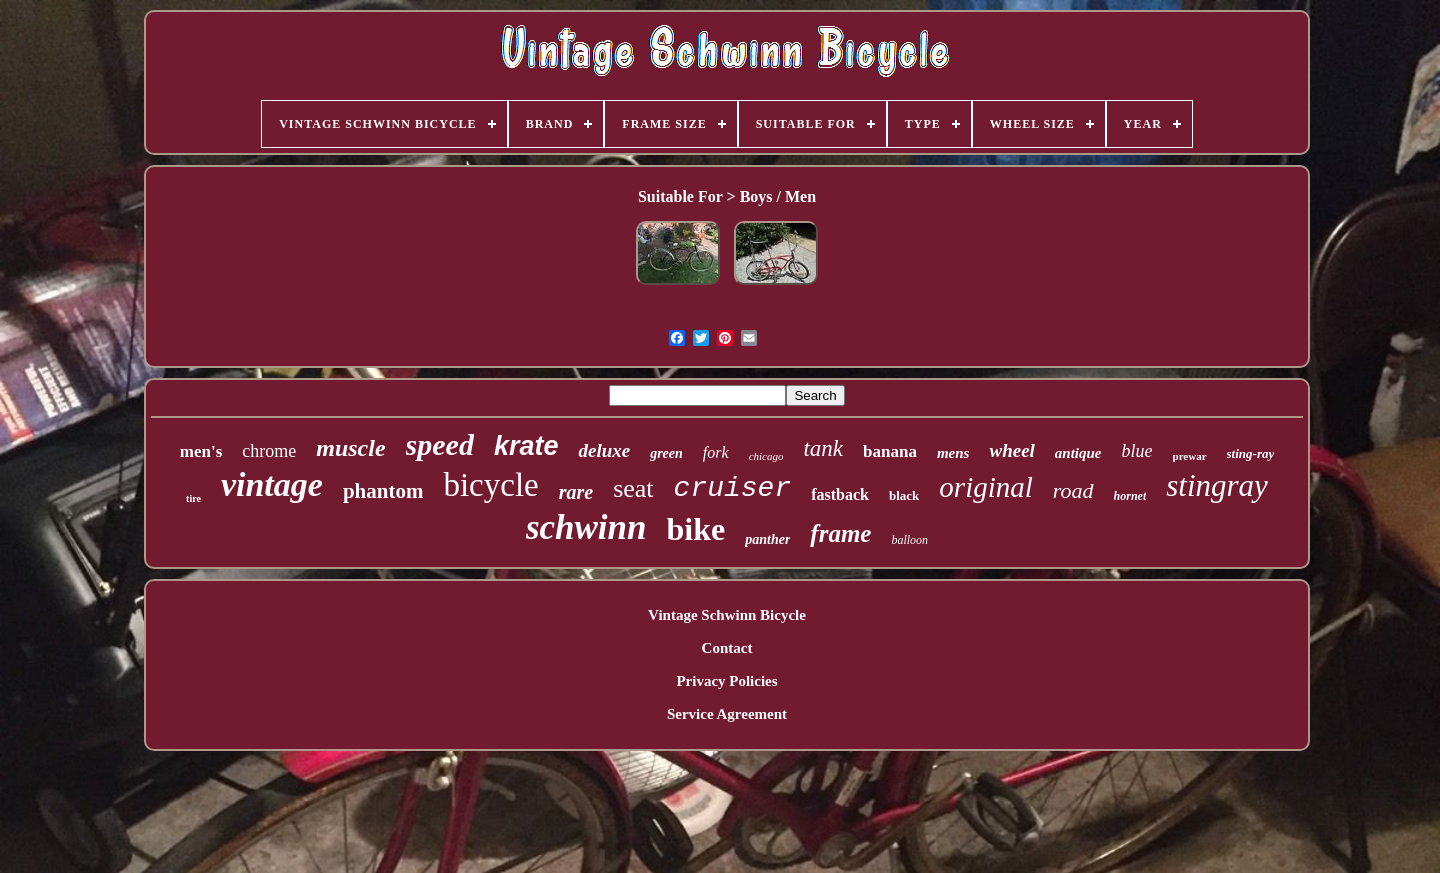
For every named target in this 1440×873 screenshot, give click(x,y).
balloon (909, 540)
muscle (350, 448)
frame (840, 533)
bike (696, 529)
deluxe (604, 450)
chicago (766, 456)
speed (440, 444)
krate (526, 446)
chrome (269, 451)
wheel (1011, 450)
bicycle (490, 485)
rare (576, 492)
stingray (1217, 485)
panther (767, 539)
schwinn (586, 527)
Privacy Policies (726, 681)
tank (823, 448)
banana (890, 451)
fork (716, 452)
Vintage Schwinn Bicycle (727, 615)
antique (1078, 453)
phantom (383, 491)
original (985, 487)
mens (953, 453)
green (666, 453)
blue (1137, 451)
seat (633, 488)
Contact (727, 648)
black (904, 495)
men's (201, 451)
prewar (1190, 456)
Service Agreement (727, 714)
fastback (840, 494)
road (1073, 490)
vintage (272, 484)
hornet (1130, 496)
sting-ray (1251, 453)
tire (193, 498)
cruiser (733, 488)
